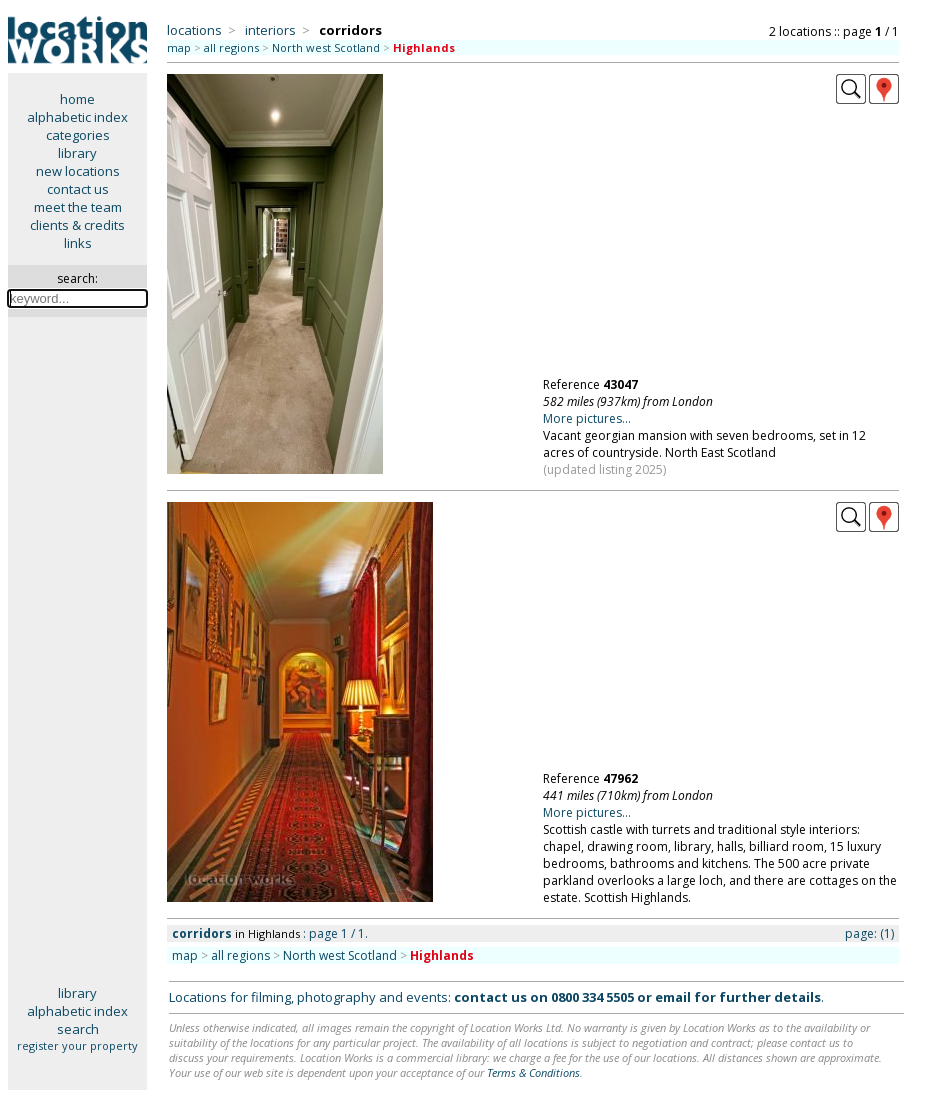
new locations (78, 171)
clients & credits (77, 225)
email (673, 997)
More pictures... (587, 418)
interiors (270, 30)
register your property (77, 1045)
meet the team (78, 207)
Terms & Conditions (533, 1072)
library (77, 153)
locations (194, 30)
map (179, 47)
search (78, 1029)
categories (78, 135)
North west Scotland (326, 47)
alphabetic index (77, 117)
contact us (78, 189)
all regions (231, 47)
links (78, 243)
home (77, 99)
